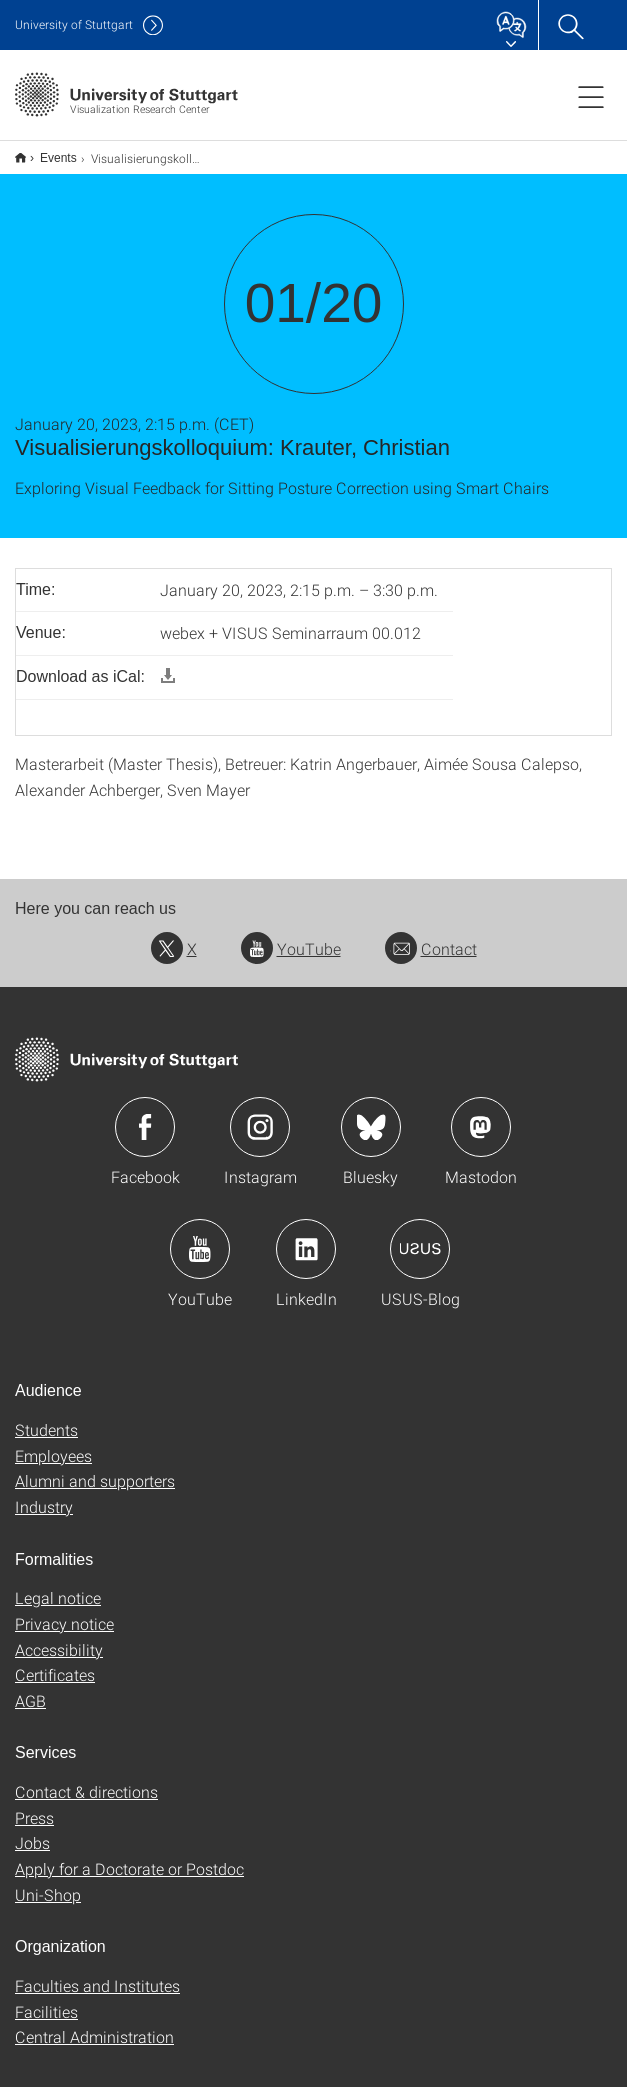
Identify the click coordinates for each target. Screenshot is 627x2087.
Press (34, 1804)
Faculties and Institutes (97, 1972)
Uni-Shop (48, 1881)
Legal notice (58, 1584)
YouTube (291, 935)
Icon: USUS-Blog (420, 1236)
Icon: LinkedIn (306, 1236)
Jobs (32, 1829)
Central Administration (94, 2023)
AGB (30, 1687)
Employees (53, 1442)
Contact (431, 935)
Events (47, 151)
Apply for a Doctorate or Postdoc (129, 1855)
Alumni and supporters (95, 1467)
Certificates (55, 1661)
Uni (74, 24)
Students (46, 1416)
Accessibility (59, 1636)
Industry (44, 1493)
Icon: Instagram (260, 1114)
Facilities (46, 1998)
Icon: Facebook (145, 1114)
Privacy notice (64, 1610)
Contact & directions (86, 1778)
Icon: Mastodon (481, 1114)
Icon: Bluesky (371, 1114)
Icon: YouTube (200, 1236)
